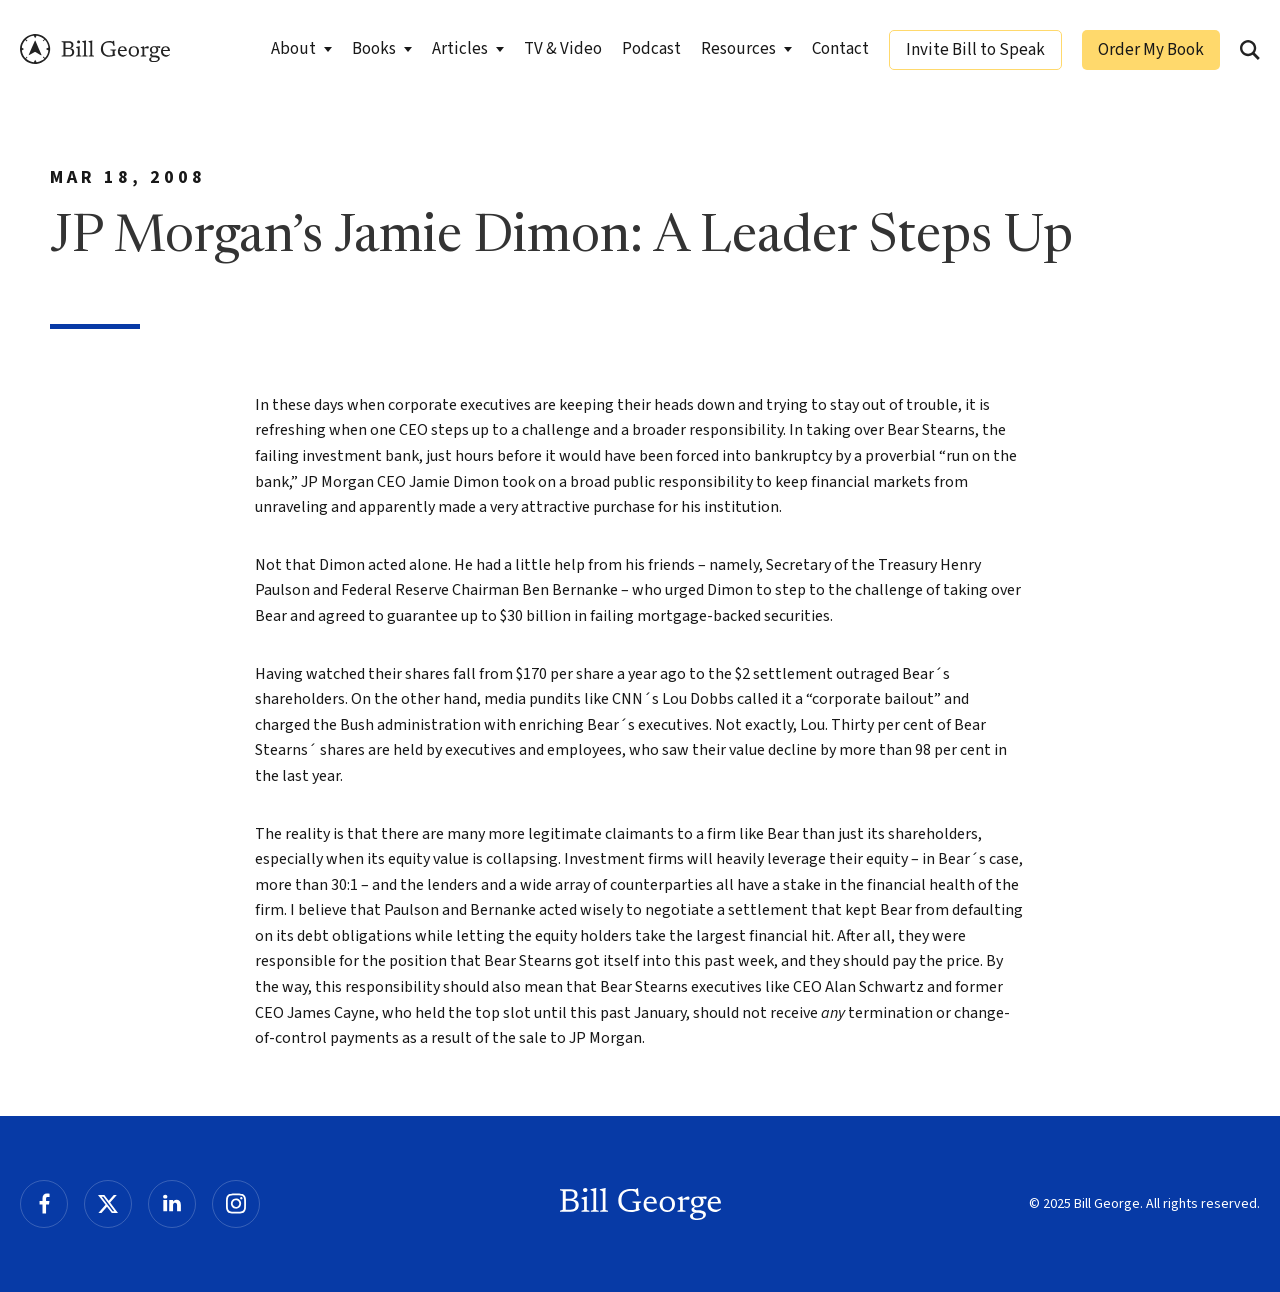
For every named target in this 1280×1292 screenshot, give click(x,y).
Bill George (95, 49)
